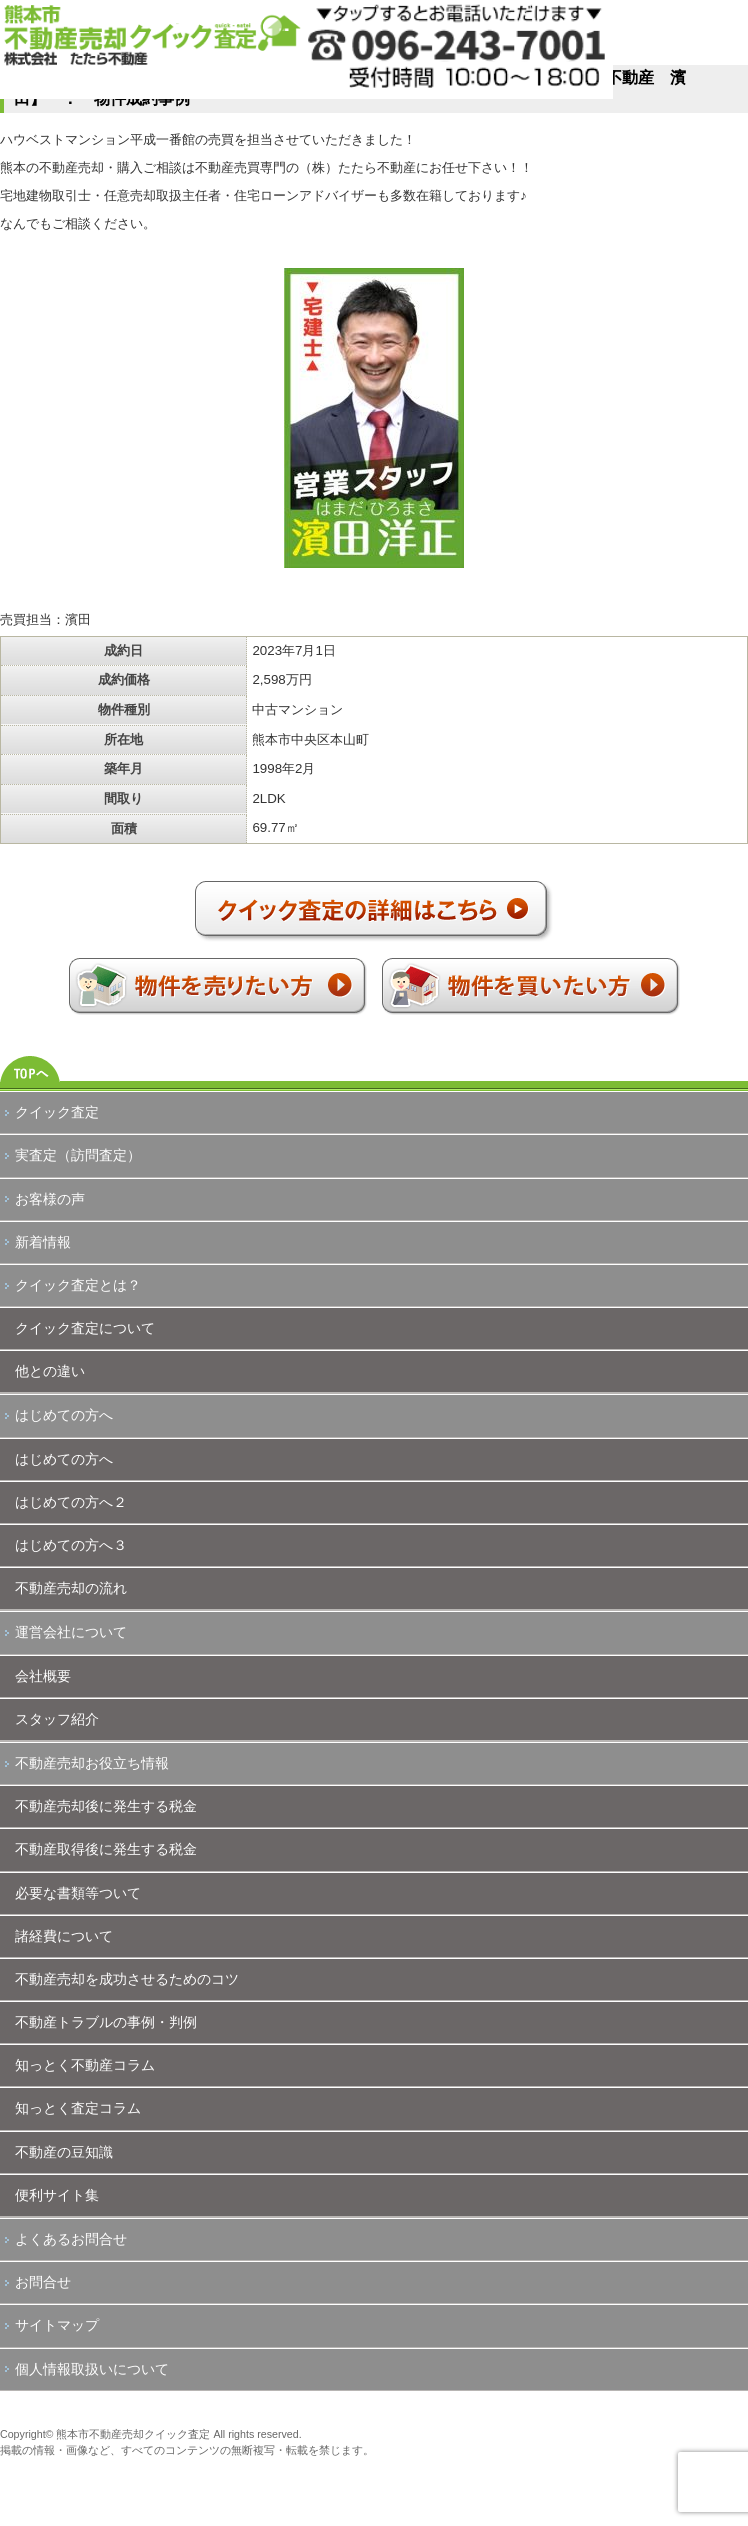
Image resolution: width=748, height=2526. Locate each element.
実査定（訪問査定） (78, 1155)
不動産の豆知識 (64, 2152)
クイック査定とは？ (78, 1285)
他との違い (50, 1371)
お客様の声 (50, 1199)
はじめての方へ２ (71, 1502)
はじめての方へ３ (71, 1545)
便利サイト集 (57, 2195)
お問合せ (43, 2282)
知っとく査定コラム (78, 2108)
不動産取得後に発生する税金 (106, 1849)
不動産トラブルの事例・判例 (106, 2022)
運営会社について (71, 1632)
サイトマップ (57, 2325)
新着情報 (43, 1242)
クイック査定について (85, 1328)
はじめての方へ (64, 1415)
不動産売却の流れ (71, 1588)
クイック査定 (57, 1112)
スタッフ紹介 (57, 1719)
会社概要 (43, 1676)
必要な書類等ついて (78, 1893)
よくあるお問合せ (71, 2239)
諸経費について (64, 1936)
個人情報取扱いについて (92, 2369)
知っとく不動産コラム (85, 2065)
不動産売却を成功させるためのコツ (127, 1979)
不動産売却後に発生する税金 (106, 1806)
